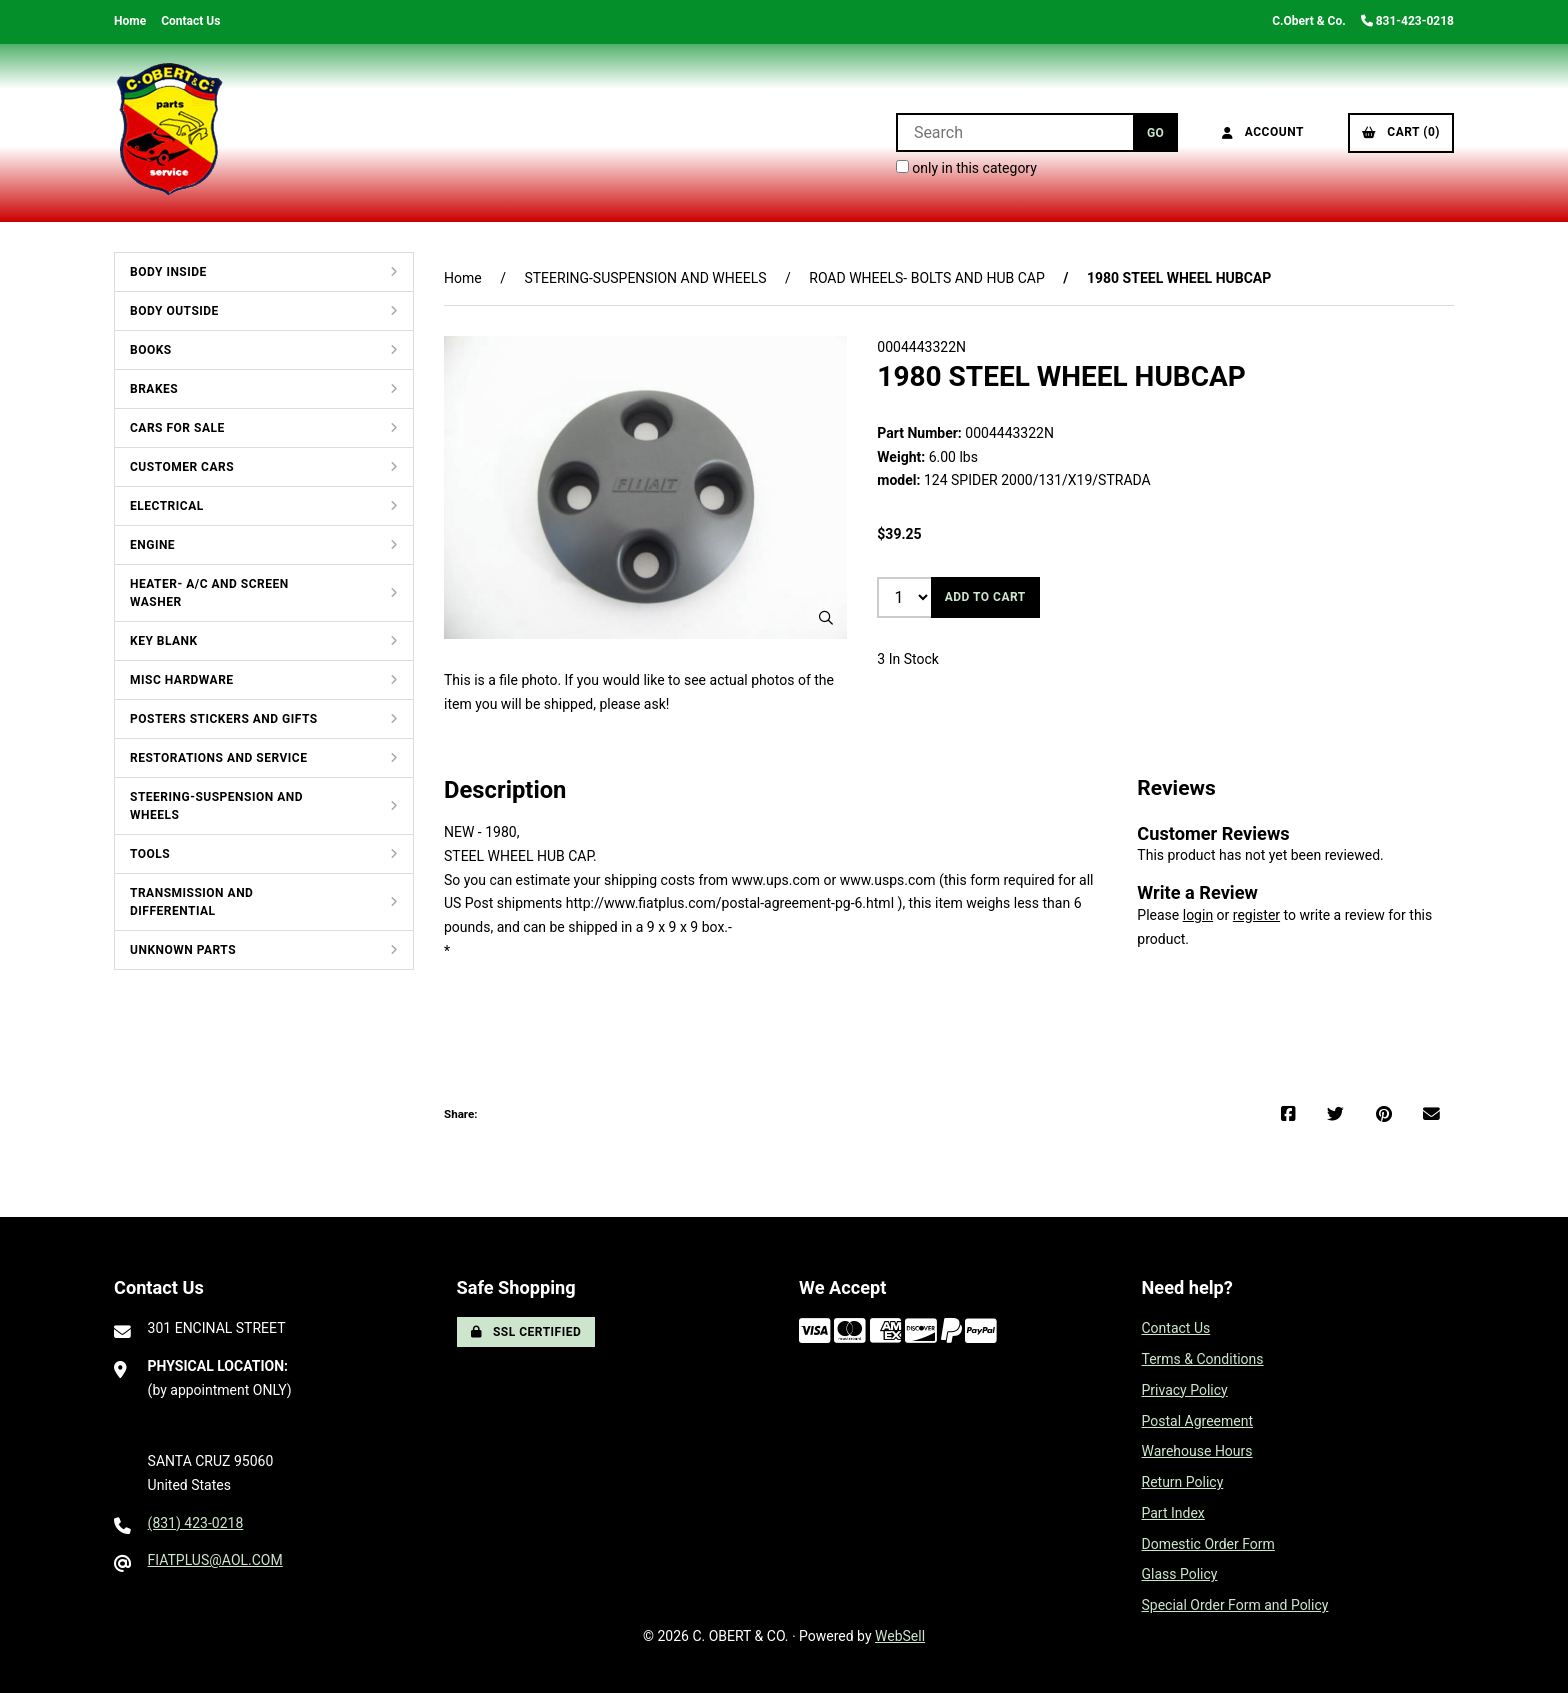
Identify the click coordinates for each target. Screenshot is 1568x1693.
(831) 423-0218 (196, 1523)
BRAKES (154, 389)
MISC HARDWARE (182, 680)
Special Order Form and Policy (1235, 1605)
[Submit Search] (1155, 132)
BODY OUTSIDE (174, 311)
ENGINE (152, 545)
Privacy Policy (1185, 1390)
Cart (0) (1401, 132)
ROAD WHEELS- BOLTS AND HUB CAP (927, 278)
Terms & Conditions (1203, 1359)
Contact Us (190, 21)
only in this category (966, 168)
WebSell (900, 1636)
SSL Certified (526, 1332)
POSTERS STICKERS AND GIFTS (224, 719)
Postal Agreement (1198, 1421)
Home (130, 21)
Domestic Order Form (1208, 1544)
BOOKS (151, 350)
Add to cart (985, 597)
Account (1263, 132)
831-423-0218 (1407, 21)
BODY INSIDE (168, 272)
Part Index (1173, 1513)
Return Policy (1183, 1482)
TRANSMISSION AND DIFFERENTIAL (191, 902)
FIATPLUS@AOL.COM (215, 1560)
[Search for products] (1014, 132)
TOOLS (150, 854)
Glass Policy (1180, 1574)
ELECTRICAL (167, 506)
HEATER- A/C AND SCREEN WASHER (209, 593)
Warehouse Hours (1197, 1451)
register (1256, 915)
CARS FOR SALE (177, 428)
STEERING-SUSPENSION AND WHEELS (216, 806)
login (1198, 915)
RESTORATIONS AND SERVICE (218, 758)
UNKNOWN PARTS (183, 950)
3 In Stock (908, 659)
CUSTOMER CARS (182, 467)
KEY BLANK (164, 641)
